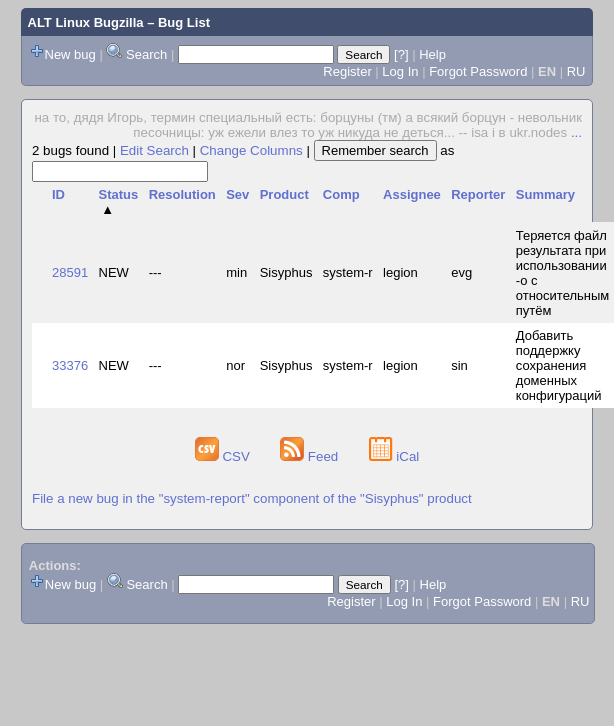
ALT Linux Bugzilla (86, 22)
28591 (70, 272)
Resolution (182, 194)
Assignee (412, 194)
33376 (70, 365)
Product (284, 194)
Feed (311, 456)
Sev (237, 194)
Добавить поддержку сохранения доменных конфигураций (559, 365)
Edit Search (154, 150)
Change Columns (251, 150)
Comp (341, 194)
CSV (224, 456)
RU (576, 71)
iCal (394, 456)
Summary (545, 194)
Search (146, 54)
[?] (401, 54)
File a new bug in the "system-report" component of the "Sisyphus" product (252, 498)
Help (432, 54)
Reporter (478, 194)
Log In (400, 71)
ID (58, 194)
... (576, 132)
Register (347, 71)
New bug (70, 54)
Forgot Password (478, 71)
